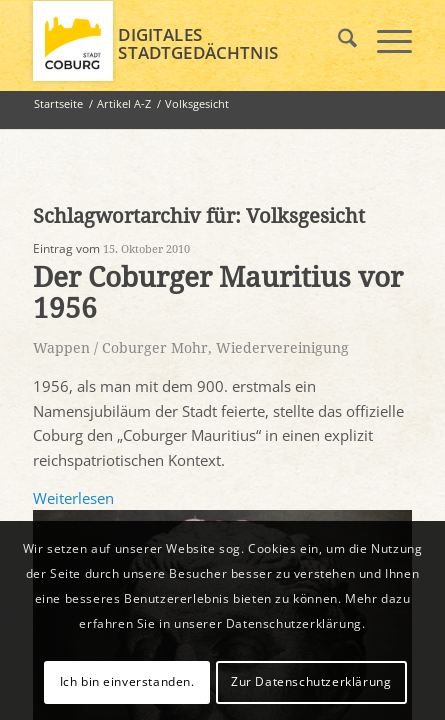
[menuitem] (337, 41)
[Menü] (384, 41)
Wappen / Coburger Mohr (120, 348)
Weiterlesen (73, 498)
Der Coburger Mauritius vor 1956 (218, 293)
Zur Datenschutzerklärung (311, 681)
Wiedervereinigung (282, 348)
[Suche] (337, 41)
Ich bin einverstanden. (127, 681)
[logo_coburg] (184, 41)
